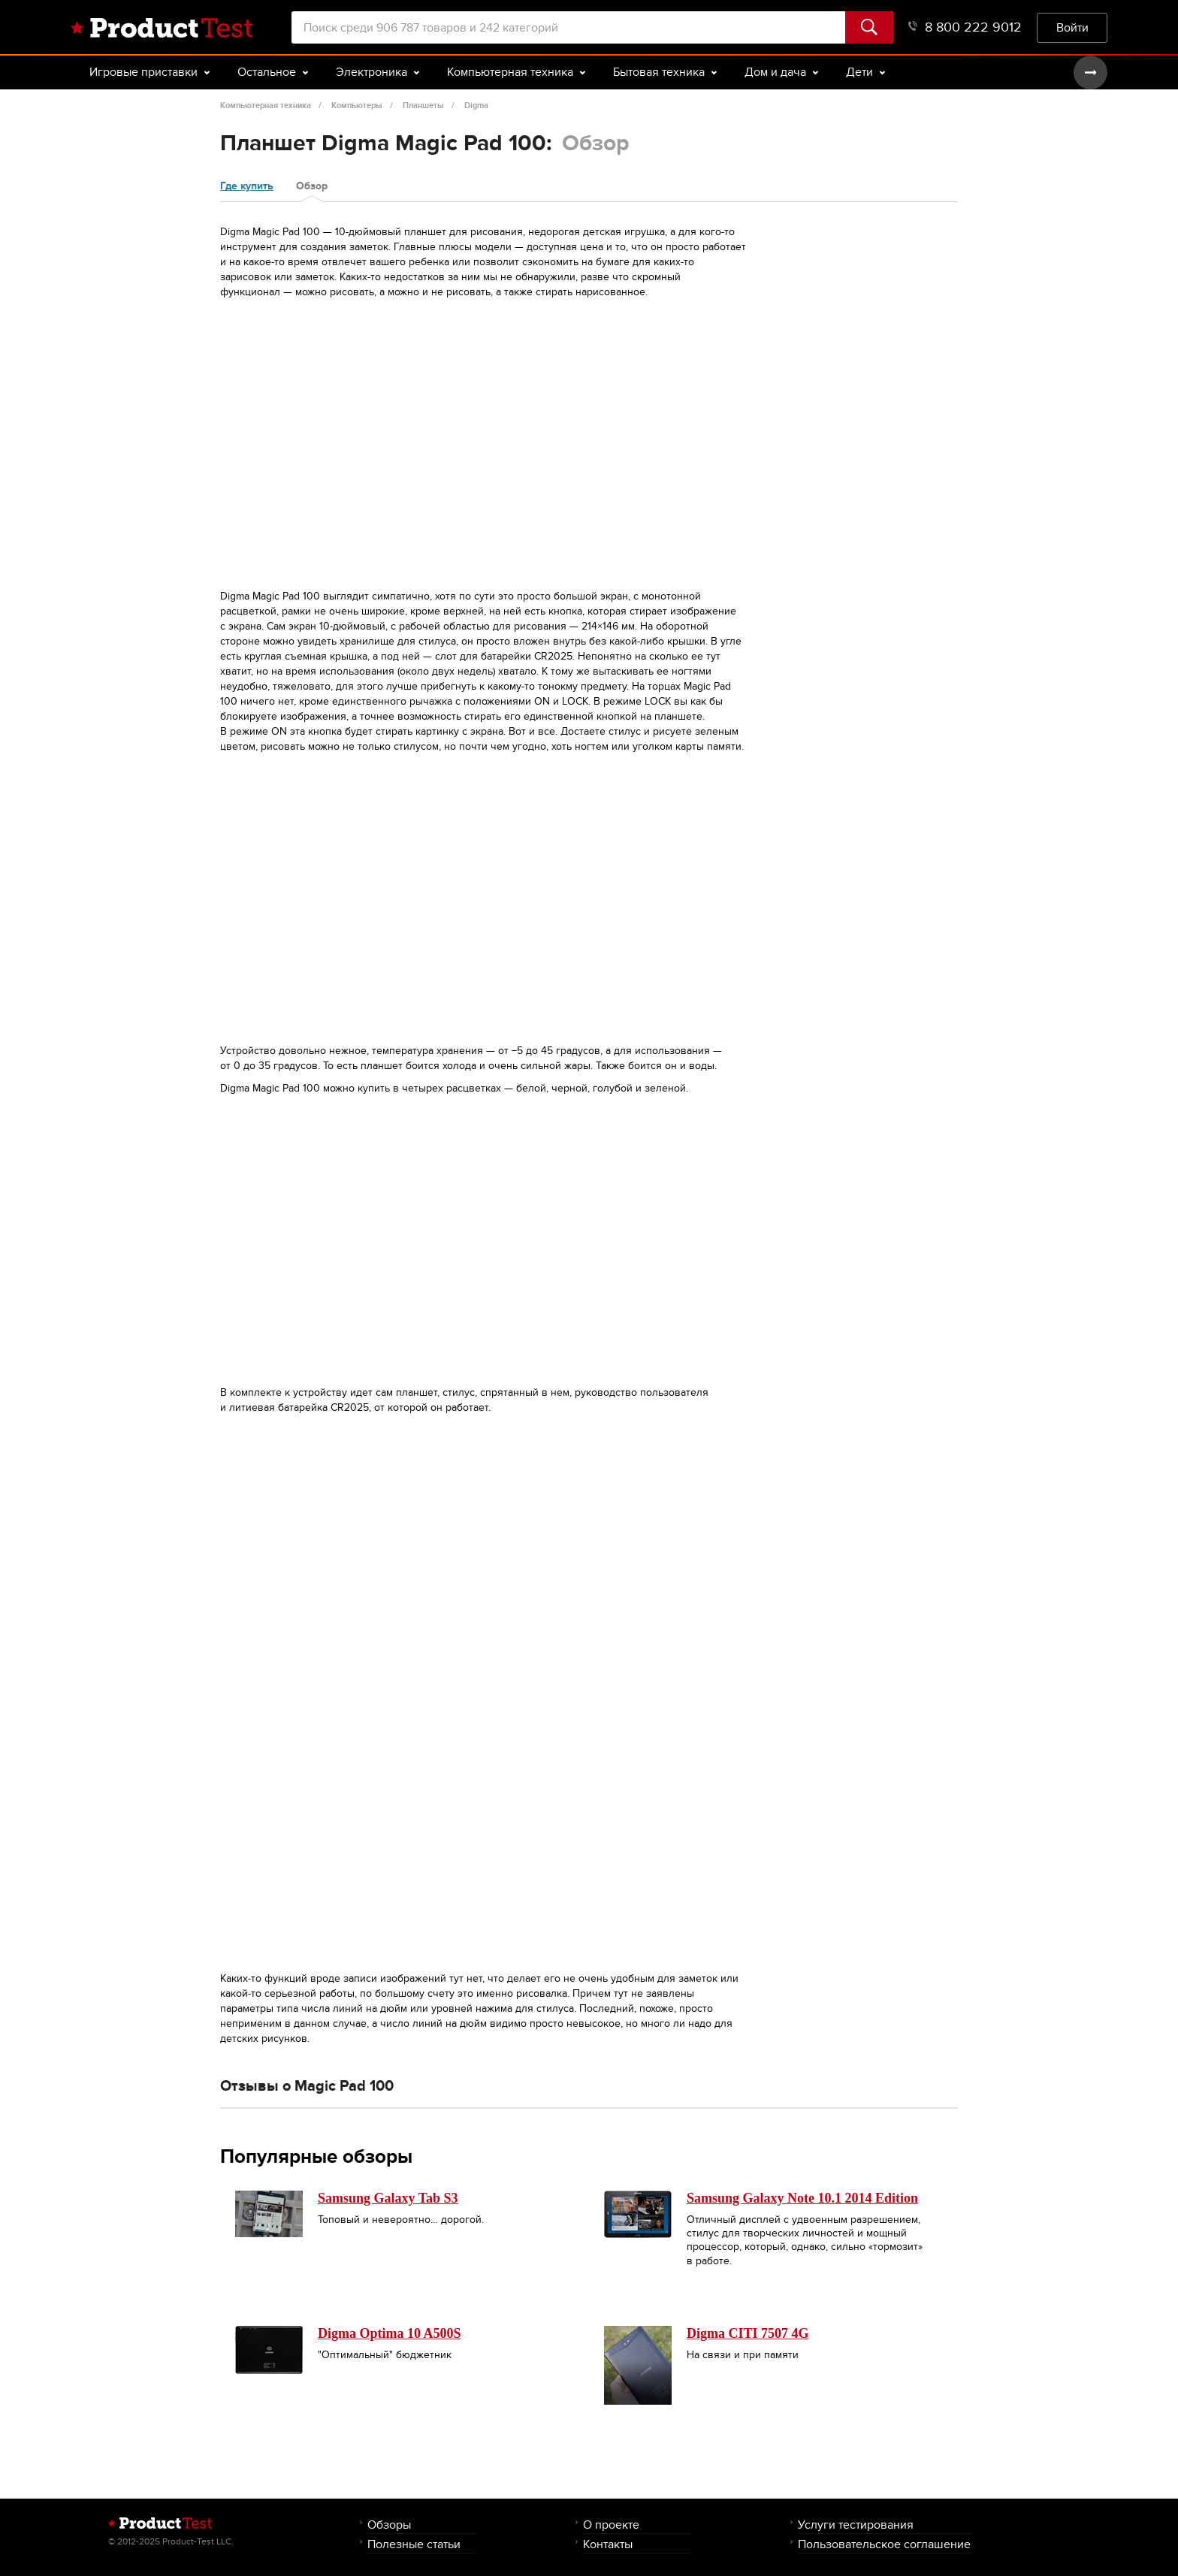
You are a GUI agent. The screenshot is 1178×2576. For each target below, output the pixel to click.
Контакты (608, 2544)
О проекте (611, 2524)
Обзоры (389, 2524)
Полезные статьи (414, 2544)
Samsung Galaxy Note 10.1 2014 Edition (802, 2198)
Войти (1072, 27)
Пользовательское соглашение (884, 2544)
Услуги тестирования (856, 2524)
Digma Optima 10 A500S (389, 2333)
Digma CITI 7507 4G (748, 2333)
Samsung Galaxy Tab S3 (388, 2198)
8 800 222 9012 (965, 27)
